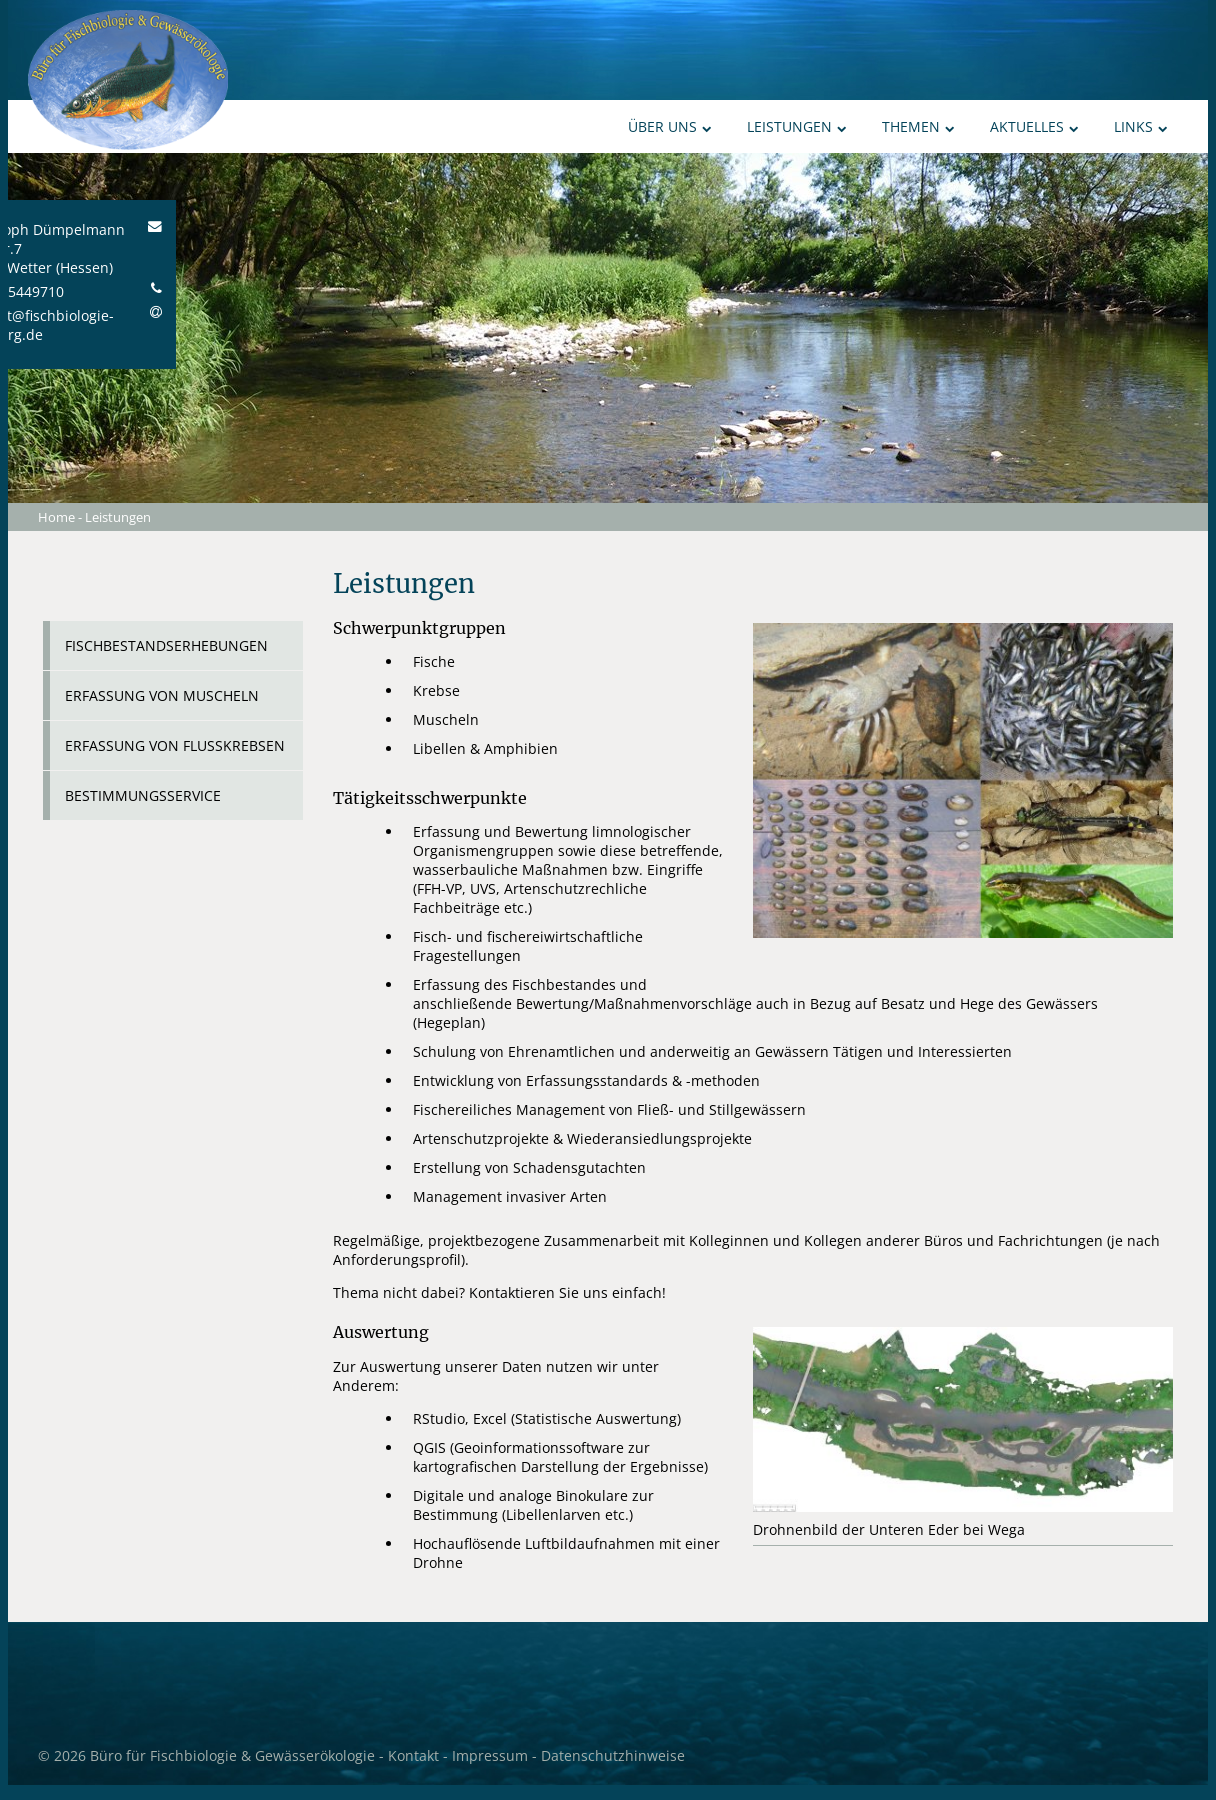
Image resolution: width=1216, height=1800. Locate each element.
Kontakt (413, 1755)
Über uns (670, 126)
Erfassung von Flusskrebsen (175, 745)
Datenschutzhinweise (613, 1755)
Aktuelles (1034, 126)
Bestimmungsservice (143, 795)
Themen (918, 126)
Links (1141, 126)
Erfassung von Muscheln (162, 695)
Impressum (490, 1755)
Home (56, 517)
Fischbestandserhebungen (166, 645)
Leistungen (797, 126)
